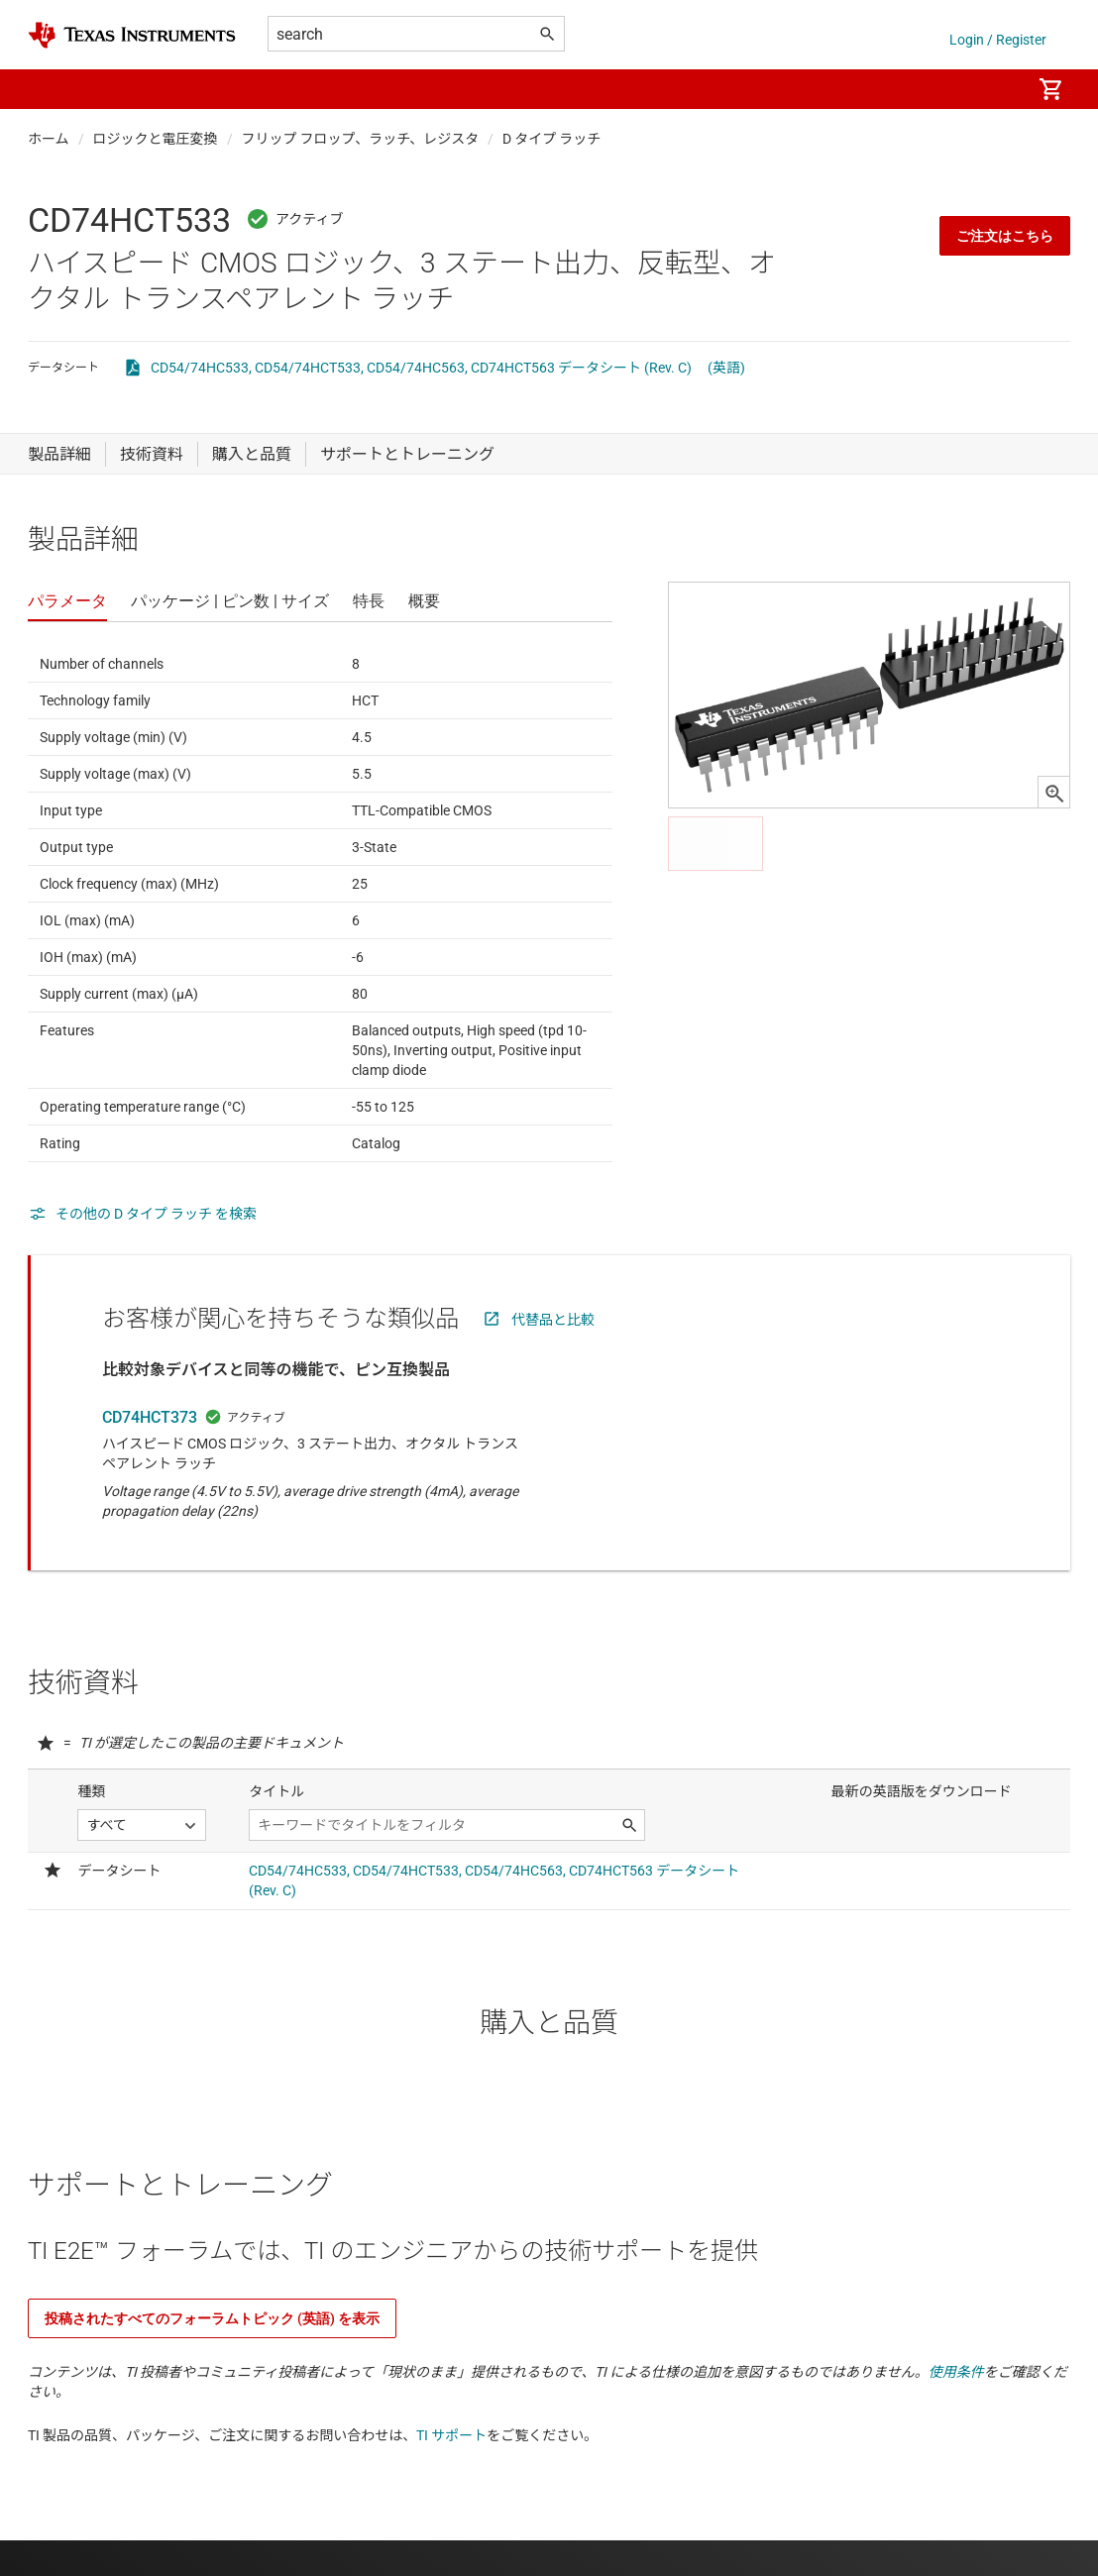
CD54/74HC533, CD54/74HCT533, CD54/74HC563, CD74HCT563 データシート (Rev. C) (421, 368)
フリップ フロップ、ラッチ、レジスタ (361, 139)
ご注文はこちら (1004, 236)
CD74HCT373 (149, 1417)
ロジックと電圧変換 (155, 139)
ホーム (48, 139)
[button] (47, 89)
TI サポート (451, 2435)
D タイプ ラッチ (551, 139)
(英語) (726, 368)
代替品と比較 (553, 1320)
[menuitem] (995, 89)
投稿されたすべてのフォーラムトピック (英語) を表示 (212, 2318)
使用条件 (956, 2372)
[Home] (132, 35)
